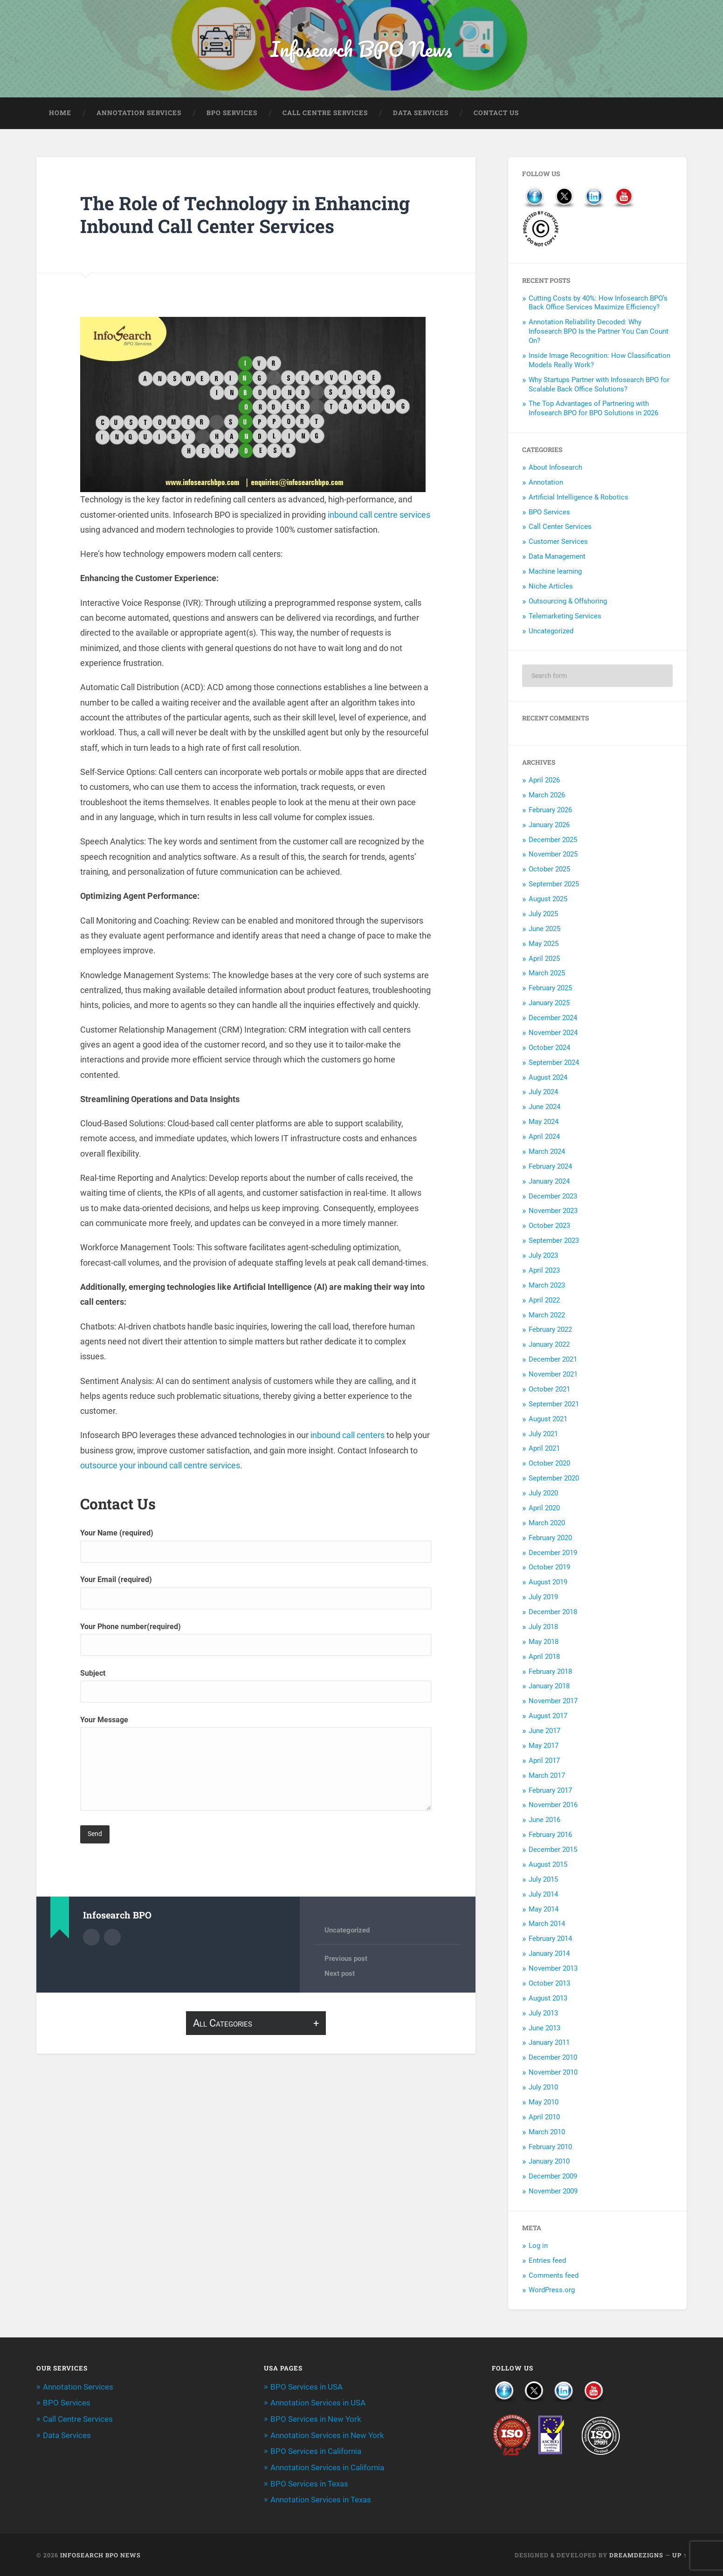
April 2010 (544, 2118)
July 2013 (543, 2014)
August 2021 (548, 1420)
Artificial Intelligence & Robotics (578, 498)
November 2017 (553, 1702)
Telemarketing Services (565, 617)
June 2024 (544, 1107)
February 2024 (550, 1167)
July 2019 (543, 1598)
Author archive (91, 1937)
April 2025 (544, 959)
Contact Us (496, 114)
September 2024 (554, 1063)
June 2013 (544, 2028)
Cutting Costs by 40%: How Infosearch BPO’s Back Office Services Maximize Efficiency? (598, 304)
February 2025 (550, 989)
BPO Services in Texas (309, 2483)
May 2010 (543, 2103)
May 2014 (543, 1909)
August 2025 (548, 900)
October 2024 (549, 1048)
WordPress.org (552, 2291)
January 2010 (549, 2162)
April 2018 (544, 1657)
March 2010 (547, 2133)
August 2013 (548, 1999)
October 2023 (549, 1226)
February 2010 (550, 2147)
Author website (112, 1937)
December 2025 (553, 840)
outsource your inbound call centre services (160, 1466)
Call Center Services (560, 527)
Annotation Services (138, 114)
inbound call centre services (379, 516)
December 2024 (553, 1018)
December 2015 (553, 1850)
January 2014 (549, 1954)
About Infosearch (555, 468)
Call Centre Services (325, 114)
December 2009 (553, 2177)
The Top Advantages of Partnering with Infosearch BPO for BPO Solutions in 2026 (593, 409)
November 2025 (553, 855)
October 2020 (549, 1464)
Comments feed (553, 2276)
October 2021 (549, 1390)
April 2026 (544, 781)
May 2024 (543, 1122)
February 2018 (550, 1672)
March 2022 (547, 1315)
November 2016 (553, 1806)
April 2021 (544, 1449)
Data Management (557, 557)
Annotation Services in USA (317, 2403)
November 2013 (553, 1969)
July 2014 (543, 1895)
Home (60, 114)
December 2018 (553, 1613)
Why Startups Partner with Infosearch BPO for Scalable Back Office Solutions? (599, 385)
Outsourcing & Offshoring (568, 602)
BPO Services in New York (315, 2419)
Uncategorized (347, 1931)
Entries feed (547, 2261)
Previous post (345, 1959)
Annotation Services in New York (327, 2435)
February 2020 (550, 1539)
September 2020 (554, 1479)
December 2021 (553, 1360)
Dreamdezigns (636, 2554)
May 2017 (543, 1746)
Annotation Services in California (327, 2467)
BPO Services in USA (306, 2387)
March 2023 (547, 1286)
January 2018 (549, 1687)
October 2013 (549, 1984)
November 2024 (553, 1033)
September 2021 (554, 1405)
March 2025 (547, 974)
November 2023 (553, 1211)
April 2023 (544, 1271)
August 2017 (548, 1717)
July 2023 (543, 1256)
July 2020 (543, 1494)
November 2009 (553, 2192)
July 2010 (543, 2088)
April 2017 (544, 1761)
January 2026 (549, 826)
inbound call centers (347, 1436)
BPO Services (232, 114)
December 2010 (553, 2058)
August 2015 (548, 1865)
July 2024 (543, 1093)
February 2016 (550, 1835)
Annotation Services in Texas (320, 2499)
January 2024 (549, 1182)
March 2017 (547, 1776)
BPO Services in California (315, 2451)
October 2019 (549, 1568)
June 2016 (544, 1820)
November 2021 (553, 1375)
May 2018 (543, 1642)
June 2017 (544, 1731)
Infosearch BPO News (361, 49)
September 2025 (554, 885)
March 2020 (547, 1524)
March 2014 (547, 1924)
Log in (538, 2246)
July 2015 (543, 1880)
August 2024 (548, 1078)
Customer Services (558, 542)
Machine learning (555, 572)
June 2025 (544, 929)
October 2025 (549, 870)
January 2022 (549, 1345)
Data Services (420, 114)
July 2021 (543, 1434)
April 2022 (544, 1301)
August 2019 (548, 1583)
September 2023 (554, 1241)
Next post (339, 1975)
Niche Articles (551, 587)
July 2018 (543, 1628)
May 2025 (543, 944)
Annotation (546, 483)
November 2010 (553, 2073)
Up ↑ (679, 2554)
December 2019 (553, 1553)
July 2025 (543, 915)
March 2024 (547, 1152)
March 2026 (547, 796)
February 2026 (550, 811)
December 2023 (553, 1196)
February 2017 (550, 1791)
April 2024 (544, 1137)
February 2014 (550, 1939)
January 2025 (549, 1004)
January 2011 (549, 2043)
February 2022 (550, 1330)
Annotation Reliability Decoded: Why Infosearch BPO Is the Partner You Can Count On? (598, 332)
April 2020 (544, 1509)
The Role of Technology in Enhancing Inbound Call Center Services (249, 215)
